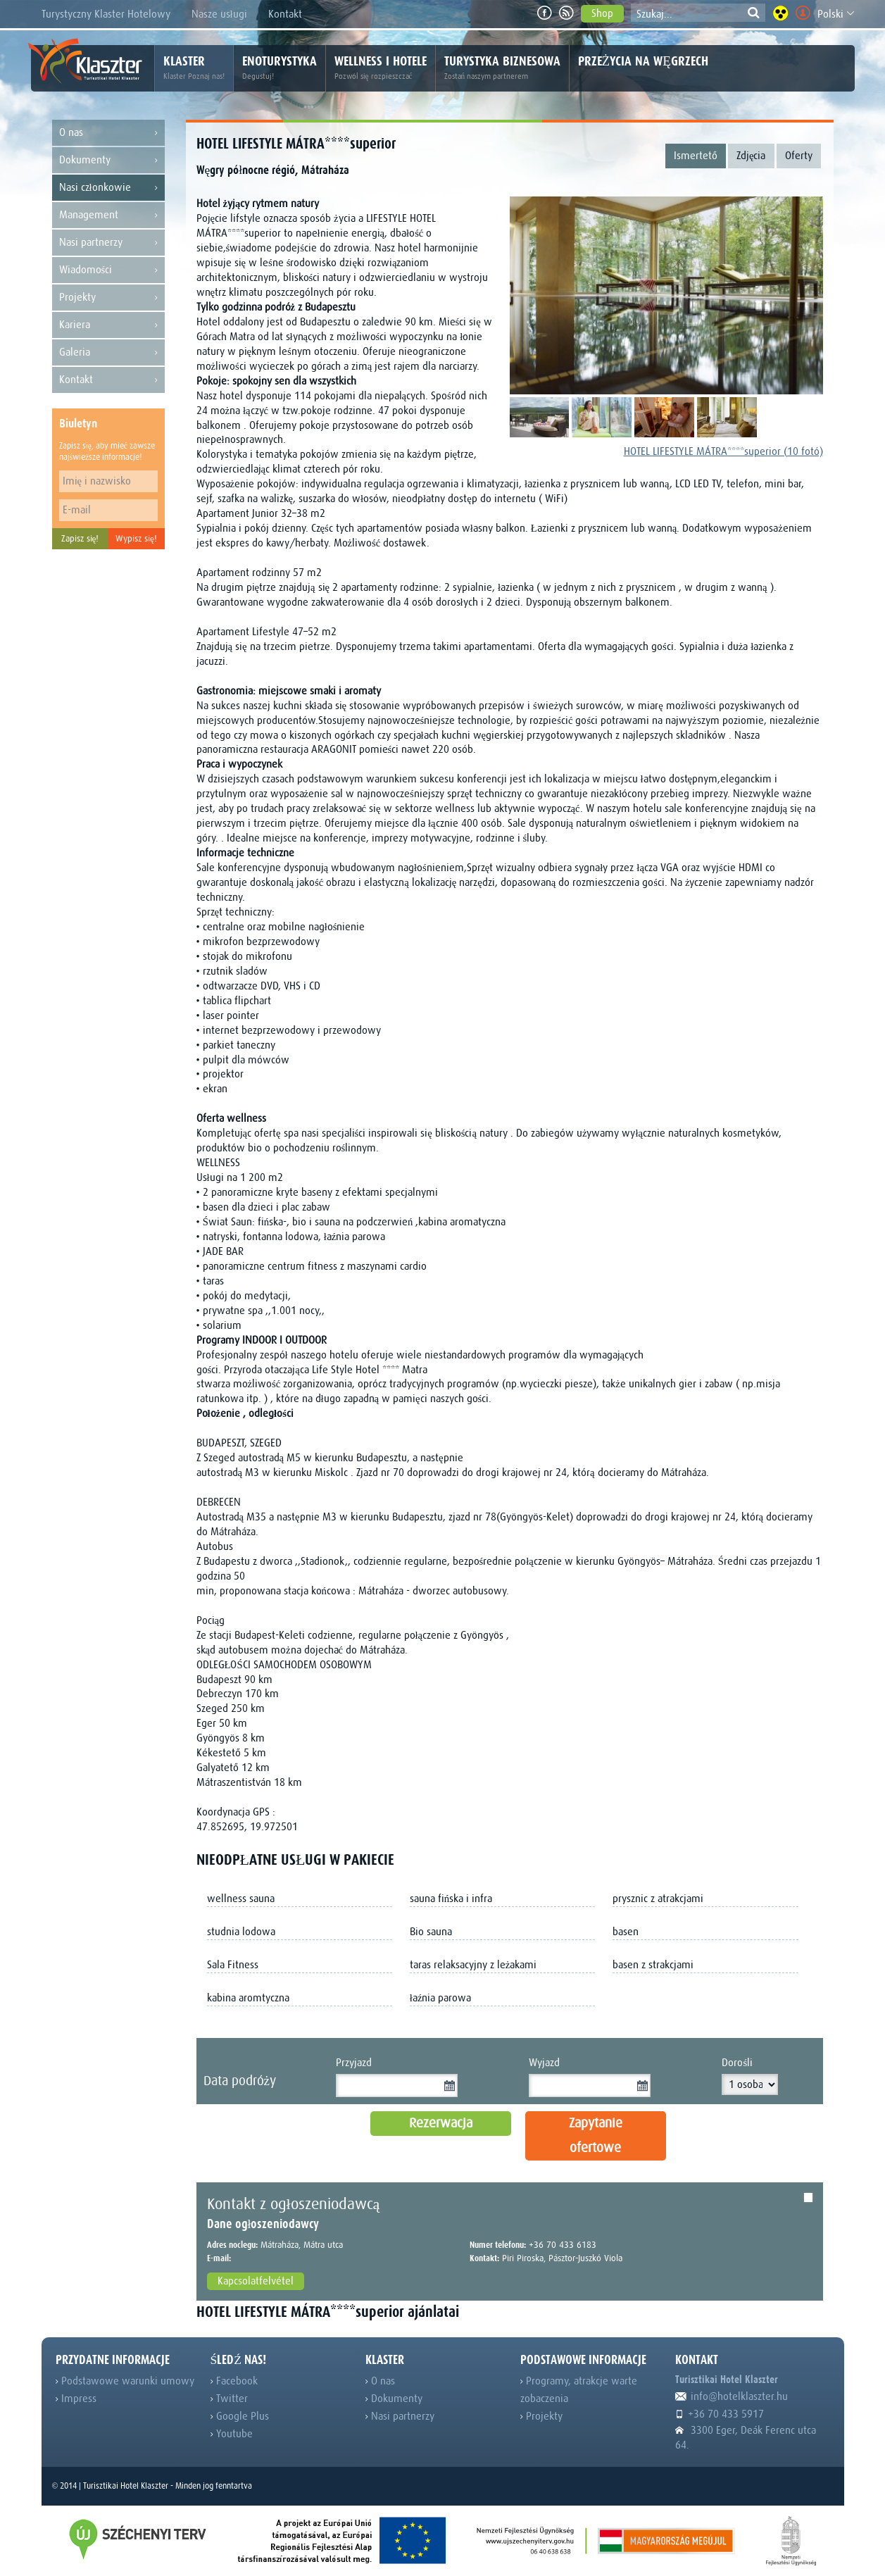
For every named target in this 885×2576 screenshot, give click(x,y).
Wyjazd (544, 2062)
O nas (108, 133)
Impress (76, 2398)
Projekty (108, 298)
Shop (602, 13)
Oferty (798, 155)
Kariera (108, 325)
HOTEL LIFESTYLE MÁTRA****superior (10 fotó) (723, 451)
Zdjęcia (751, 155)
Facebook (234, 2381)
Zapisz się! (80, 538)
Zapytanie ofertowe (595, 2135)
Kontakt (285, 14)
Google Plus (240, 2416)
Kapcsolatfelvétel (256, 2281)
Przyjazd (354, 2062)
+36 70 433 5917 (719, 2414)
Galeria (108, 352)
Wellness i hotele (380, 68)
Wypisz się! (136, 538)
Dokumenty (108, 160)
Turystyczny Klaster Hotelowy (106, 14)
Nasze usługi (219, 14)
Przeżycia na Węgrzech (643, 61)
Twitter (229, 2398)
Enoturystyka (279, 68)
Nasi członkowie (108, 188)
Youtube (232, 2433)
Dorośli (736, 2062)
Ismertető (695, 155)
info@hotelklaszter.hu (731, 2396)
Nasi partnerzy (108, 243)
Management (108, 215)
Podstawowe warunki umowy (125, 2381)
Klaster (194, 68)
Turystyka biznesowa (502, 68)
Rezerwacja (440, 2123)
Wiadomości (108, 270)
